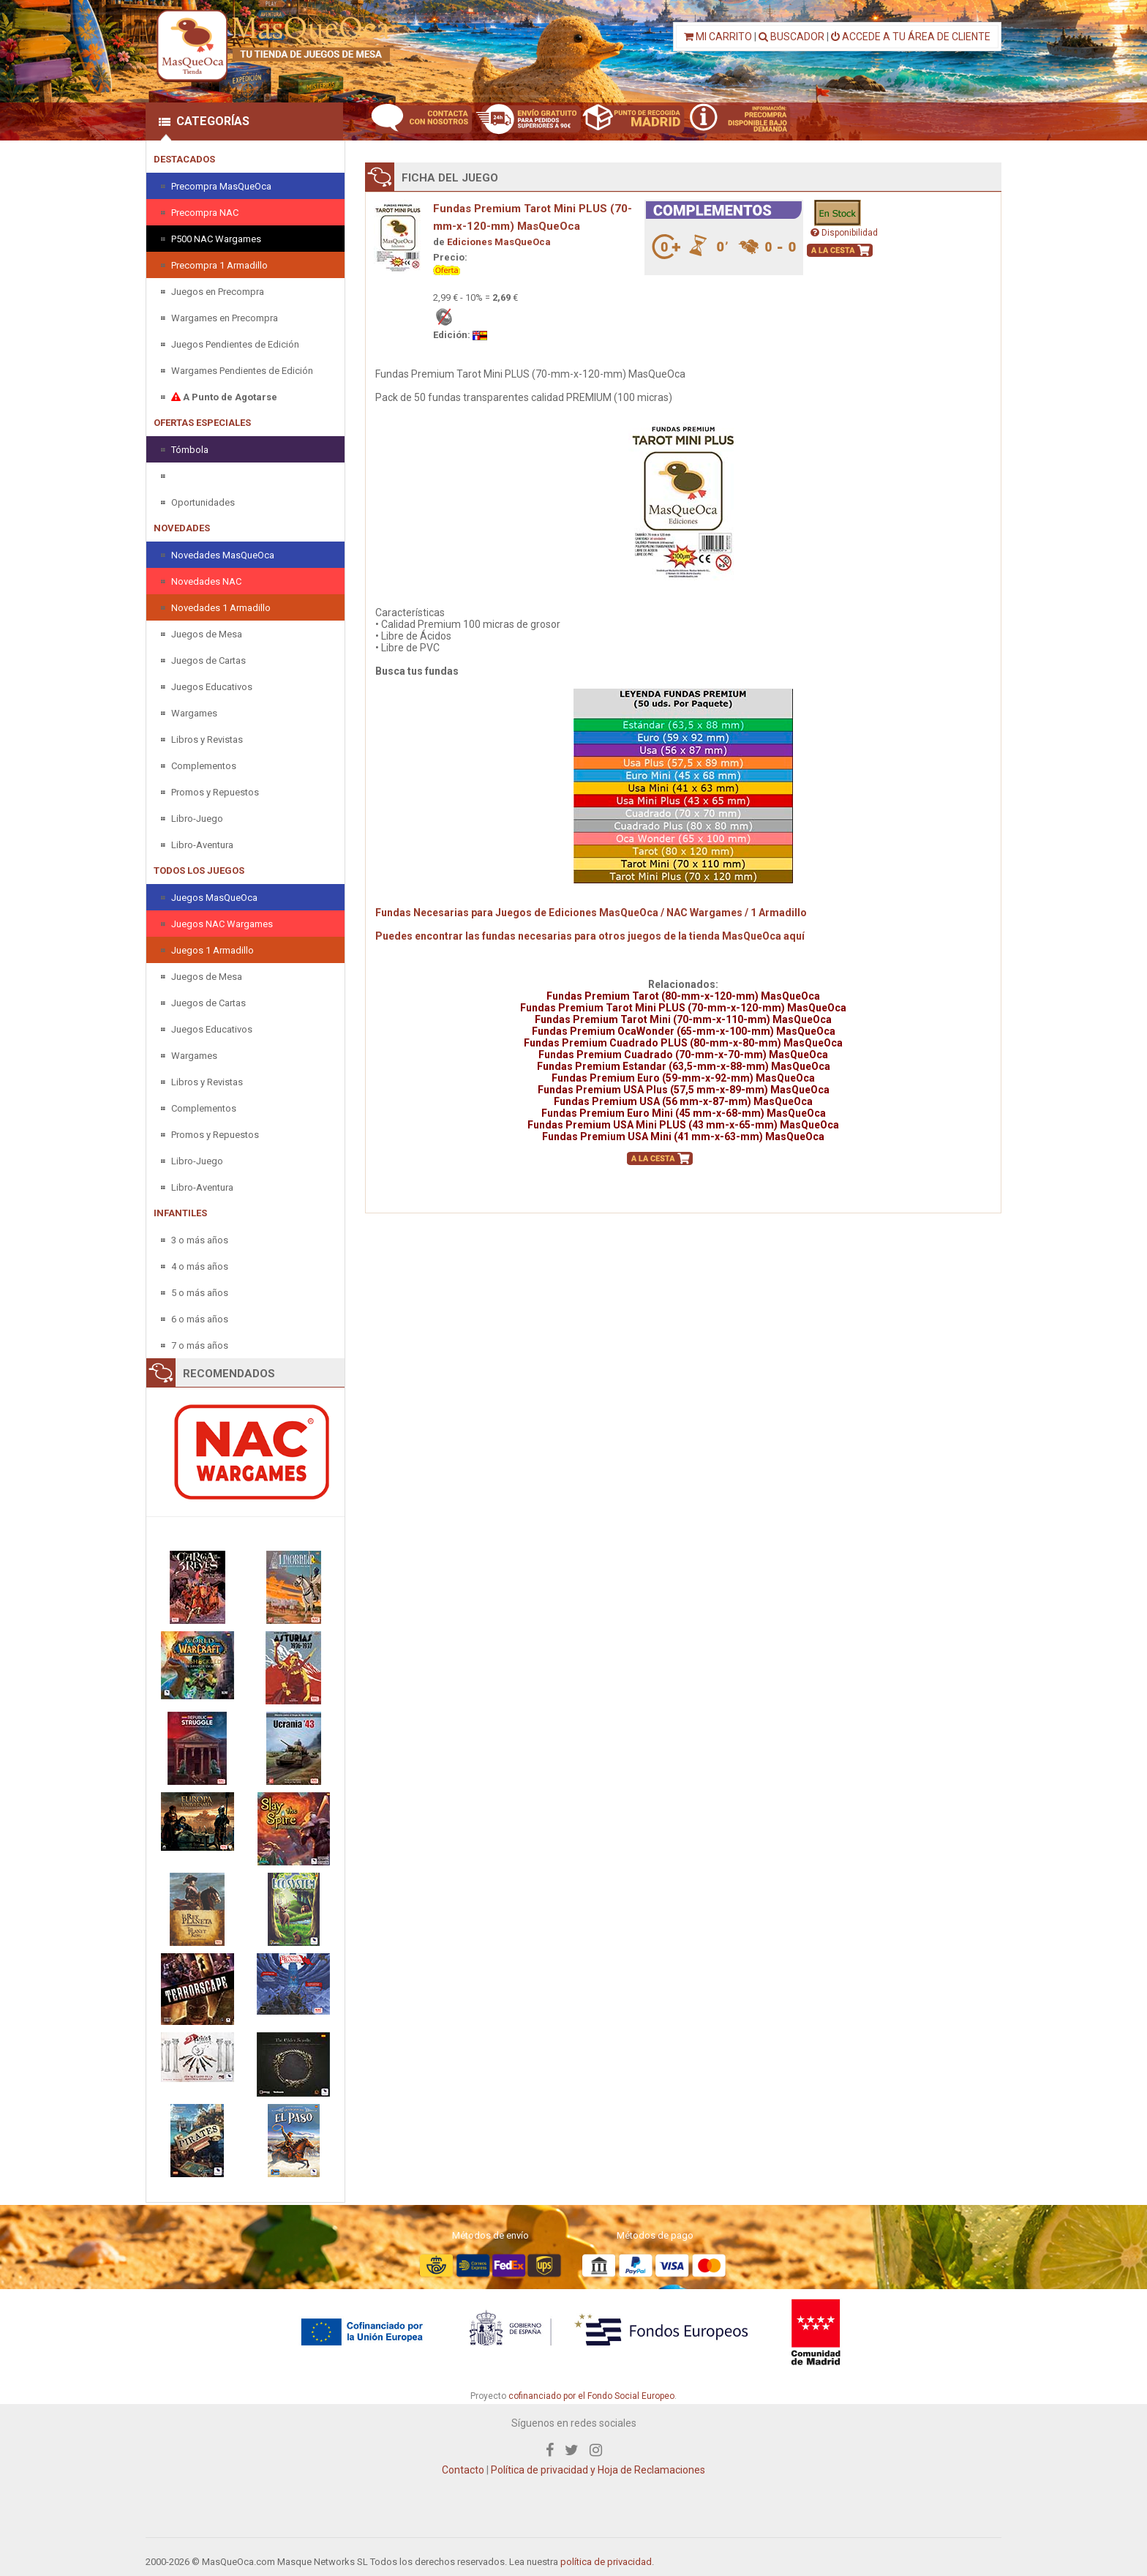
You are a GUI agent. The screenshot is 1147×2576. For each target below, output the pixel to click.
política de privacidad (606, 2561)
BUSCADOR (791, 36)
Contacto (463, 2470)
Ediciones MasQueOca (499, 241)
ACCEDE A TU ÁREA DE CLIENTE (910, 36)
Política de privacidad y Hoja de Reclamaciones (598, 2470)
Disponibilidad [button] (844, 233)
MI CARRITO (718, 36)
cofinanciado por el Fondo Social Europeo (591, 2396)
